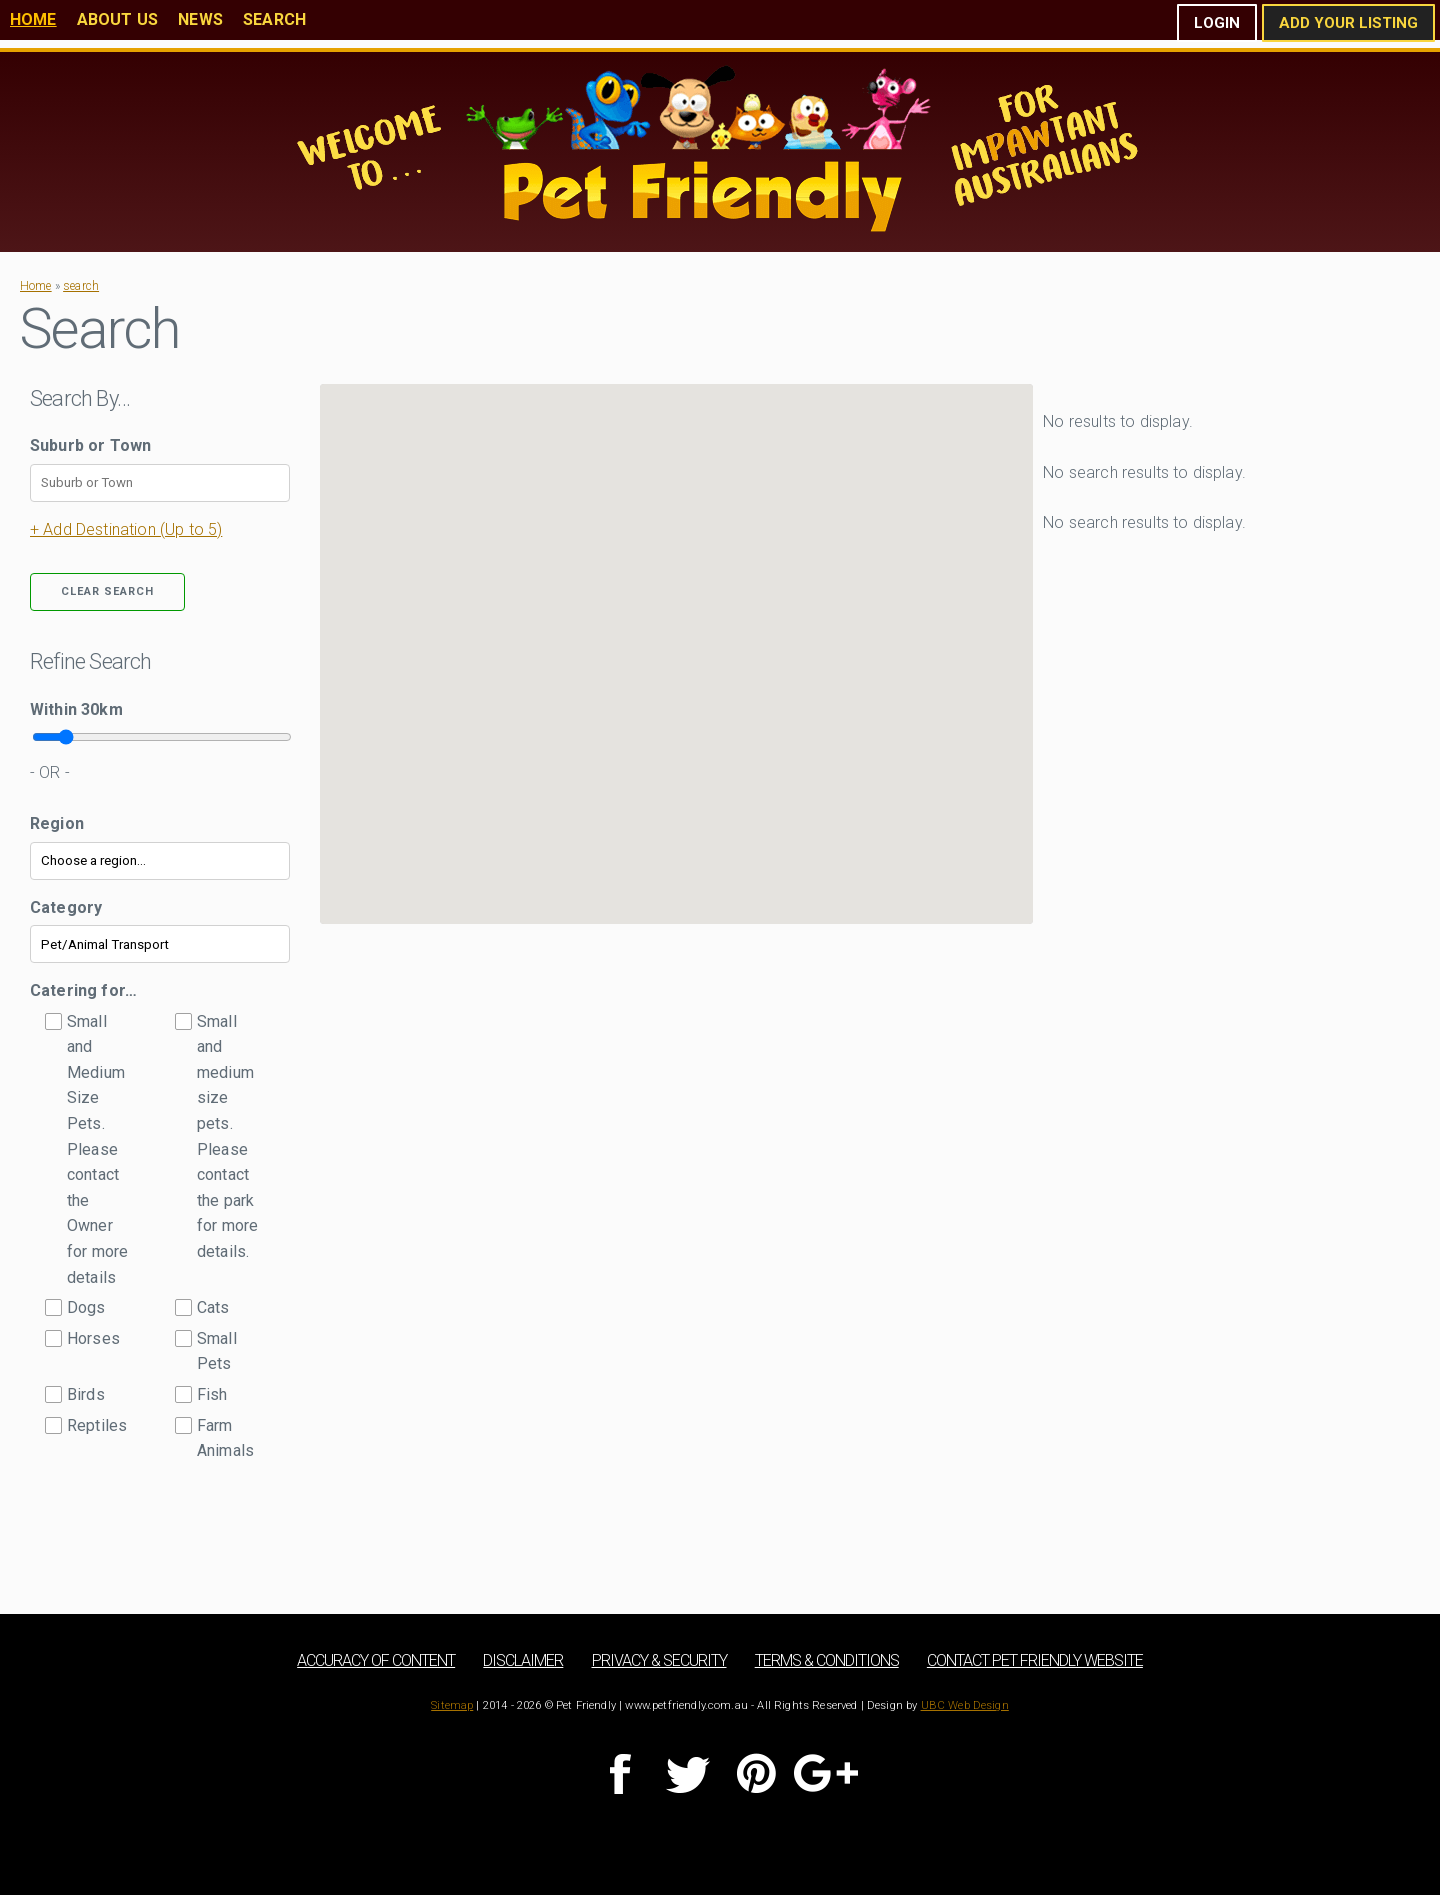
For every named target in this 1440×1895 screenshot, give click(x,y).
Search (274, 19)
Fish (212, 1394)
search (81, 286)
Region (57, 823)
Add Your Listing (1348, 23)
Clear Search (107, 591)
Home (33, 19)
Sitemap (452, 1705)
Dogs (86, 1307)
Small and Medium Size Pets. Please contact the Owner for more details (97, 1149)
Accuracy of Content (376, 1660)
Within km (76, 709)
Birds (86, 1394)
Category (66, 907)
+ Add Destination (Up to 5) (126, 529)
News (200, 19)
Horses (93, 1338)
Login (1217, 23)
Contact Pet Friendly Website (1035, 1660)
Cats (213, 1307)
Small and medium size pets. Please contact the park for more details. (227, 1136)
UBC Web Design (965, 1705)
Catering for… (83, 990)
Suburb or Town (90, 445)
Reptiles (97, 1425)
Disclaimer (523, 1660)
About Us (117, 19)
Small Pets (217, 1351)
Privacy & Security (659, 1660)
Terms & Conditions (827, 1660)
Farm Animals (225, 1438)
